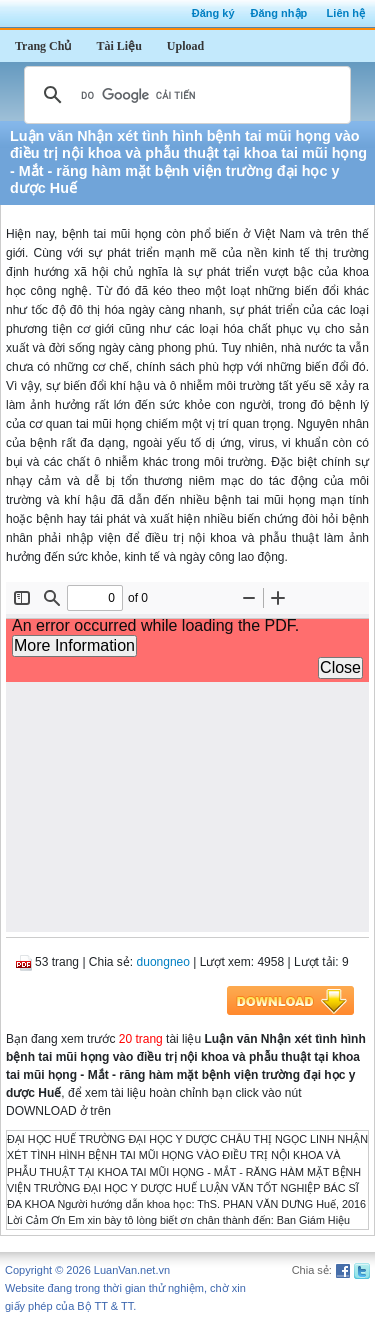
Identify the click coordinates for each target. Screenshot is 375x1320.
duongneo (163, 962)
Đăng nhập (279, 13)
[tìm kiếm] (184, 95)
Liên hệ (346, 13)
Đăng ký (213, 13)
